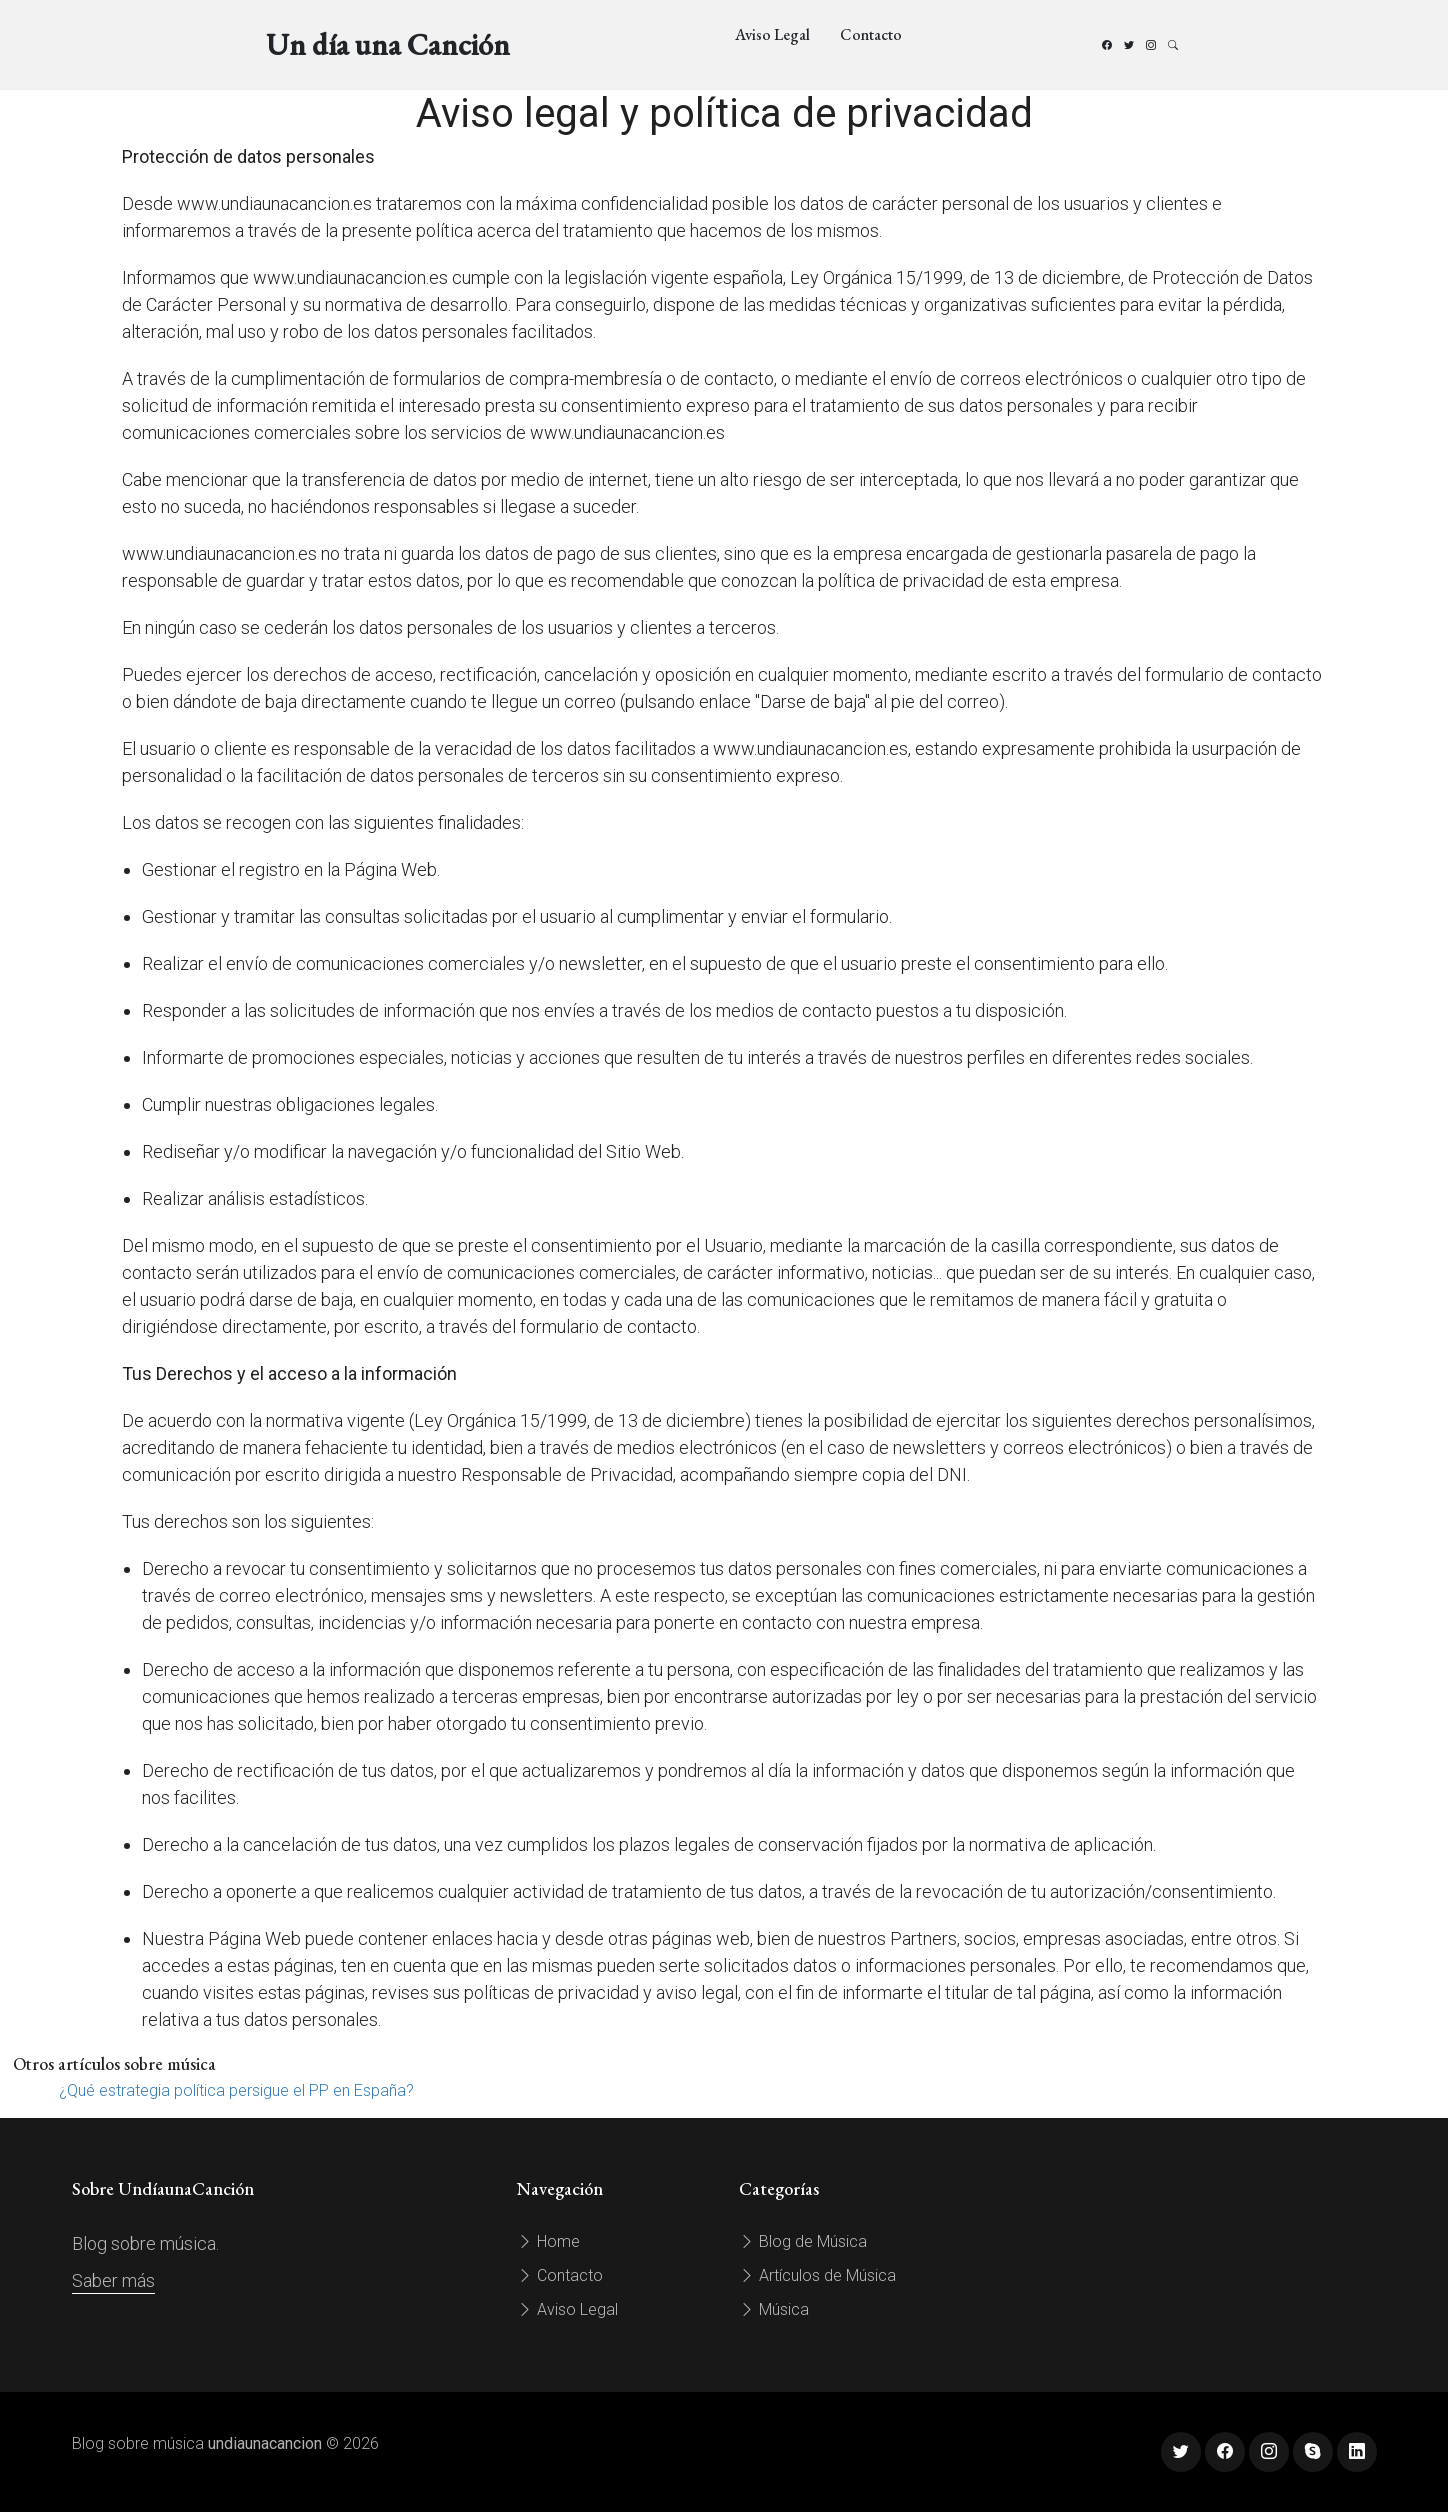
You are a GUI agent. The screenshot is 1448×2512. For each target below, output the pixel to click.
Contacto (871, 34)
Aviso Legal (772, 34)
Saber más (113, 2280)
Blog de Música (803, 2241)
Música (774, 2309)
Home (548, 2241)
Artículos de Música (817, 2275)
